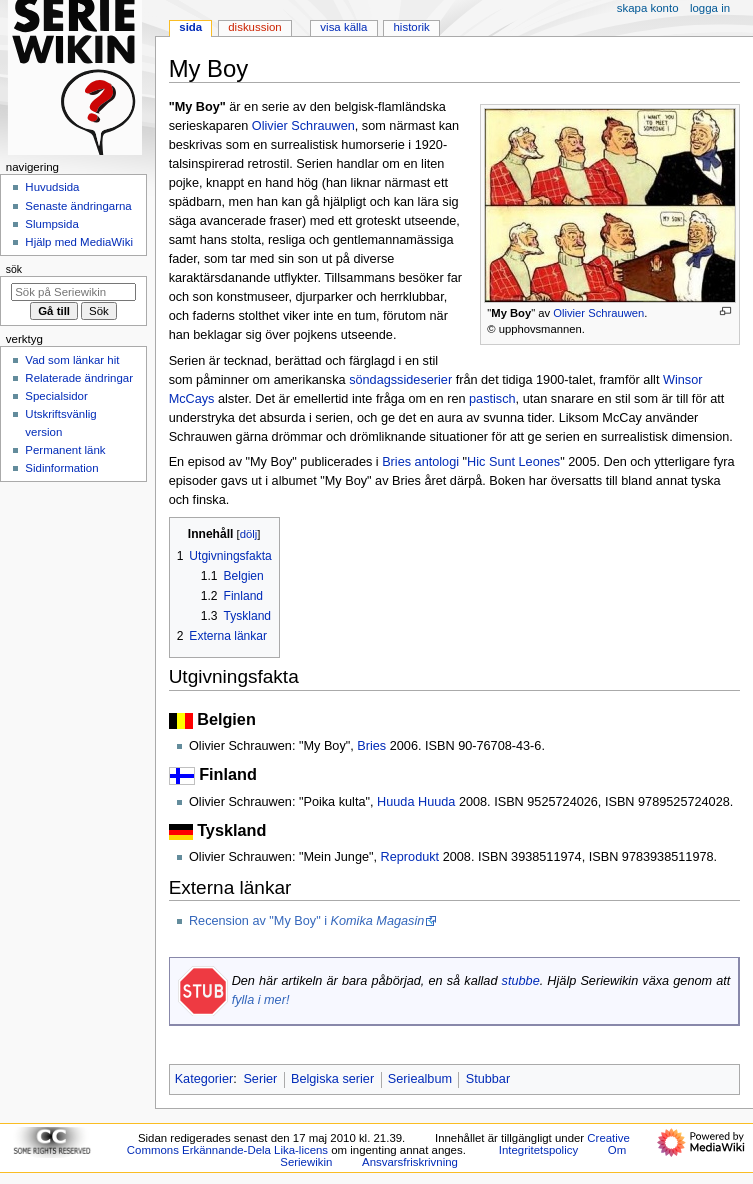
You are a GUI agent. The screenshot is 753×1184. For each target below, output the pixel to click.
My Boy (511, 313)
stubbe (521, 981)
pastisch (492, 399)
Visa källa (343, 27)
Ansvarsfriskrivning (410, 1162)
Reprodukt (410, 857)
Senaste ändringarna (78, 206)
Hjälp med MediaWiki (79, 242)
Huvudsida (52, 187)
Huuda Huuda (416, 802)
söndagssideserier (400, 380)
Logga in (710, 8)
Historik (412, 27)
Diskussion (254, 27)
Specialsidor (56, 396)
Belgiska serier (332, 1079)
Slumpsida (51, 224)
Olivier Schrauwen (598, 313)
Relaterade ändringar (79, 378)
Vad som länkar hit (72, 360)
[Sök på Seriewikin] (73, 292)
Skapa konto (648, 8)
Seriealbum (420, 1079)
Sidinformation (61, 468)
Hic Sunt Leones (513, 462)
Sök (14, 269)
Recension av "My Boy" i (306, 921)
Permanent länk (65, 450)
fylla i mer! (261, 1000)
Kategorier (204, 1079)
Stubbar (488, 1079)
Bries (396, 462)
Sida (190, 27)
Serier (260, 1079)
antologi (437, 462)
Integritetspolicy (538, 1150)
